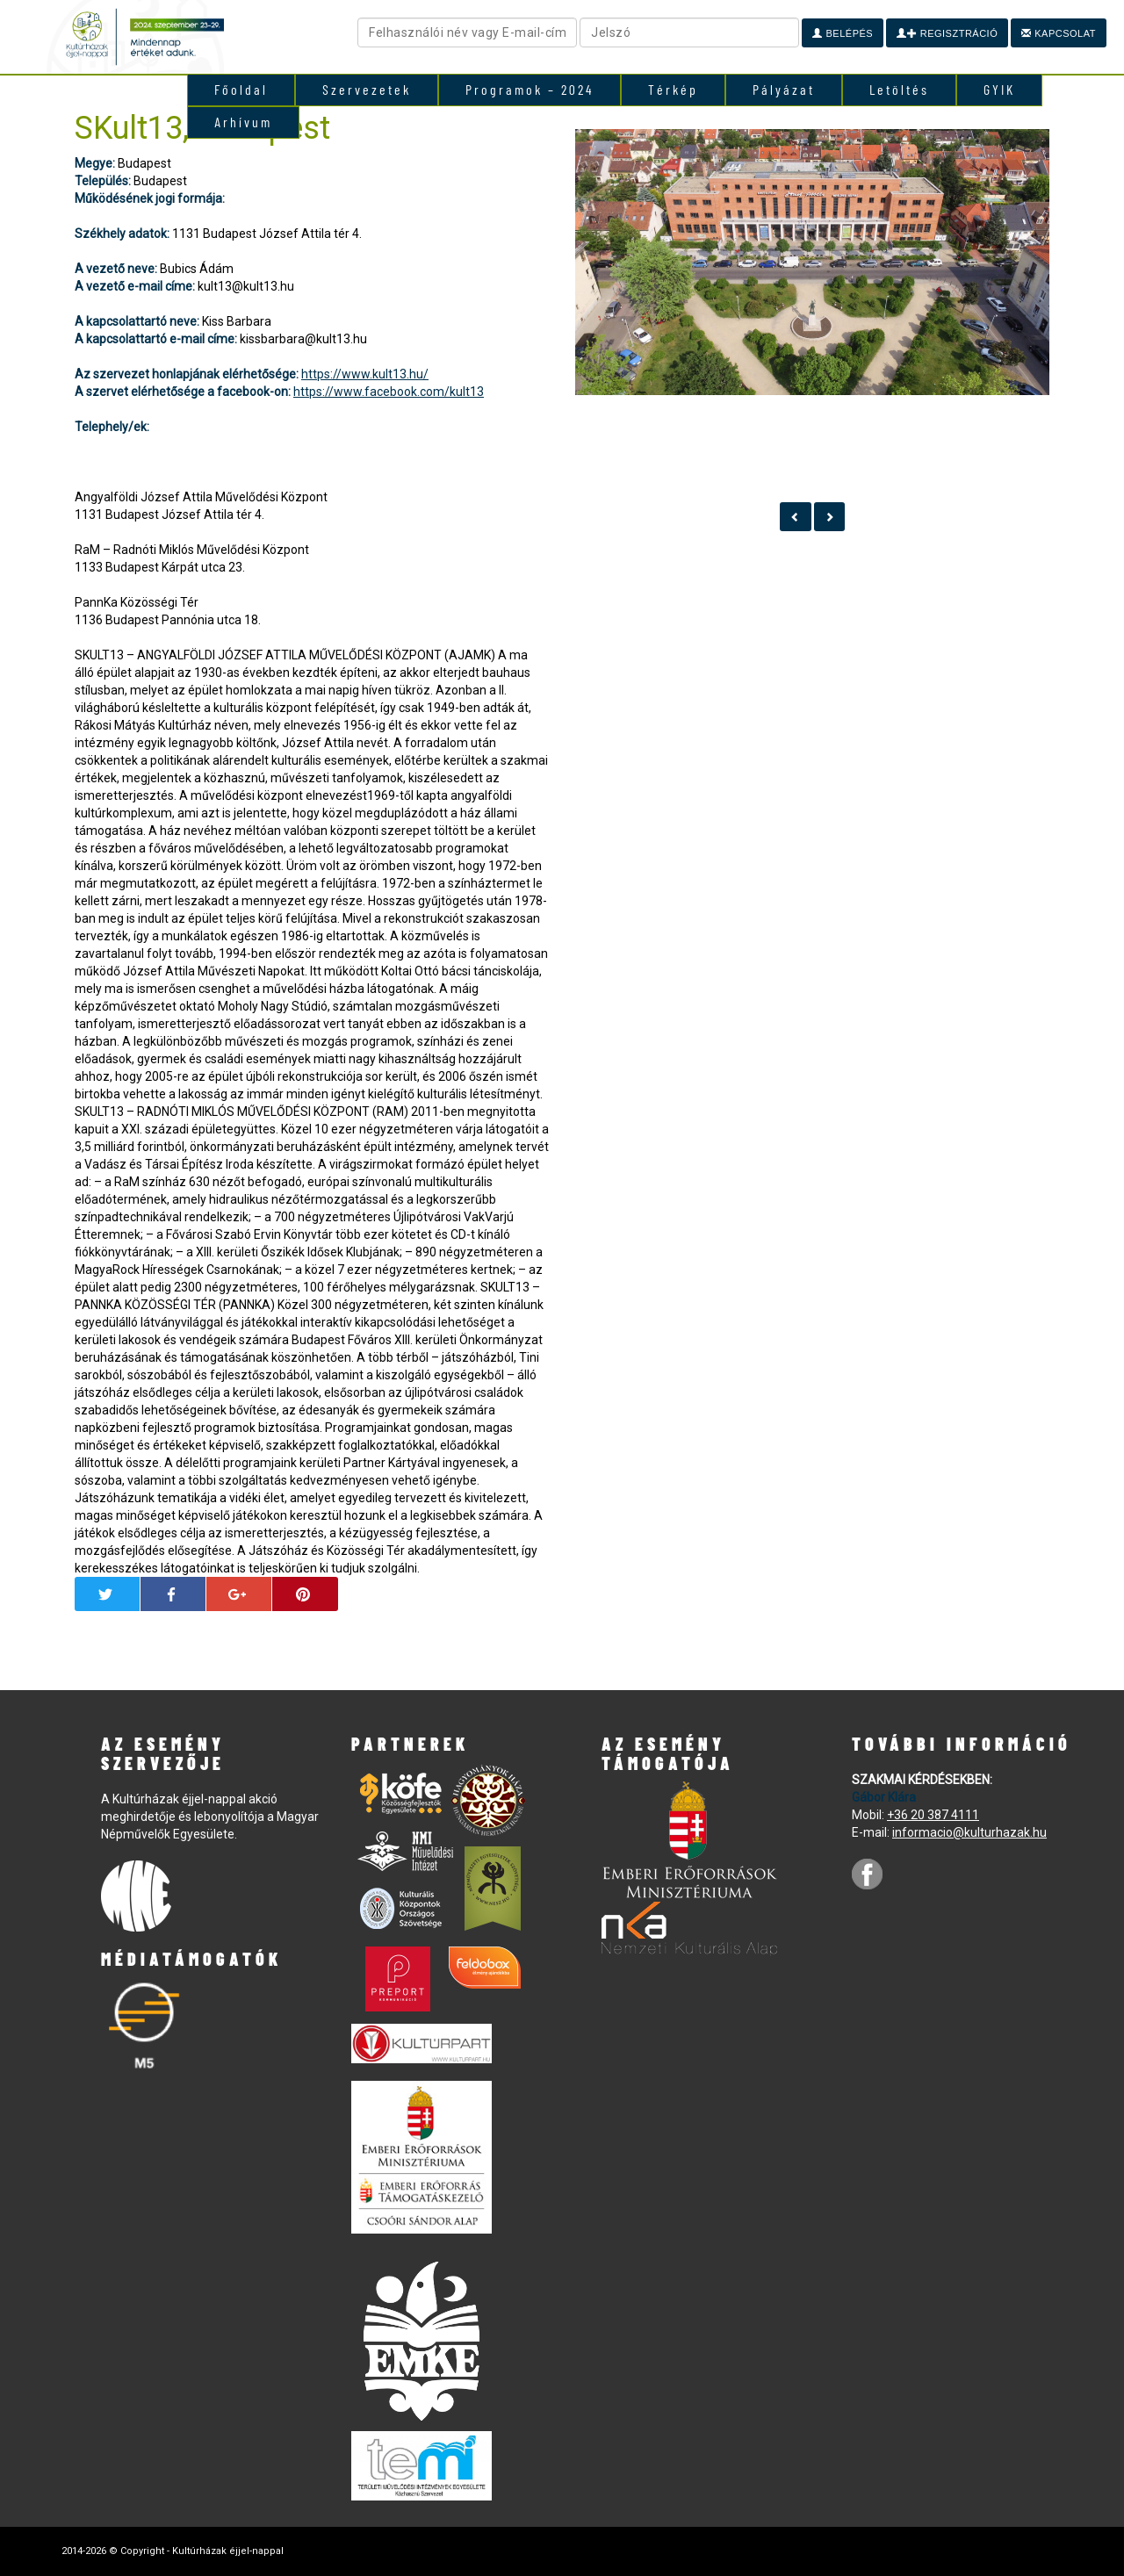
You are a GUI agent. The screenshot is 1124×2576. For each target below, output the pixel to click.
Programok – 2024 (529, 89)
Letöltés (899, 89)
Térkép (673, 89)
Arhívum (243, 121)
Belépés (842, 33)
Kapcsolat (1058, 33)
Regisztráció (947, 33)
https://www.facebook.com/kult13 (388, 392)
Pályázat (784, 89)
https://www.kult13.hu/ (365, 374)
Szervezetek (366, 89)
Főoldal (241, 89)
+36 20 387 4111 (933, 1815)
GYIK (999, 89)
